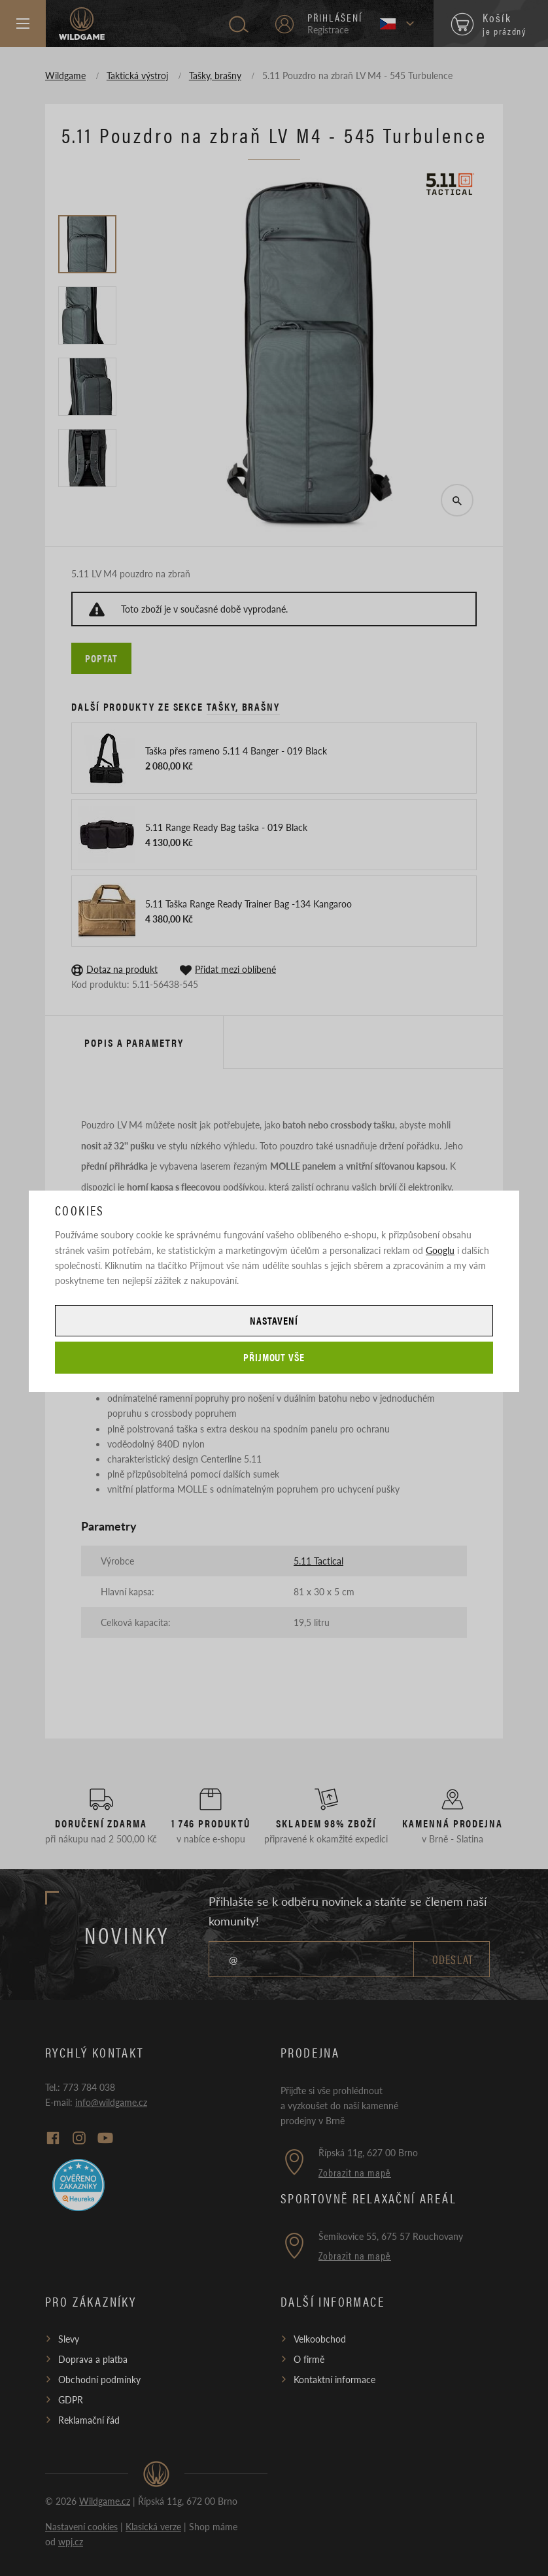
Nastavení (274, 1320)
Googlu (440, 1250)
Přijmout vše (274, 1356)
